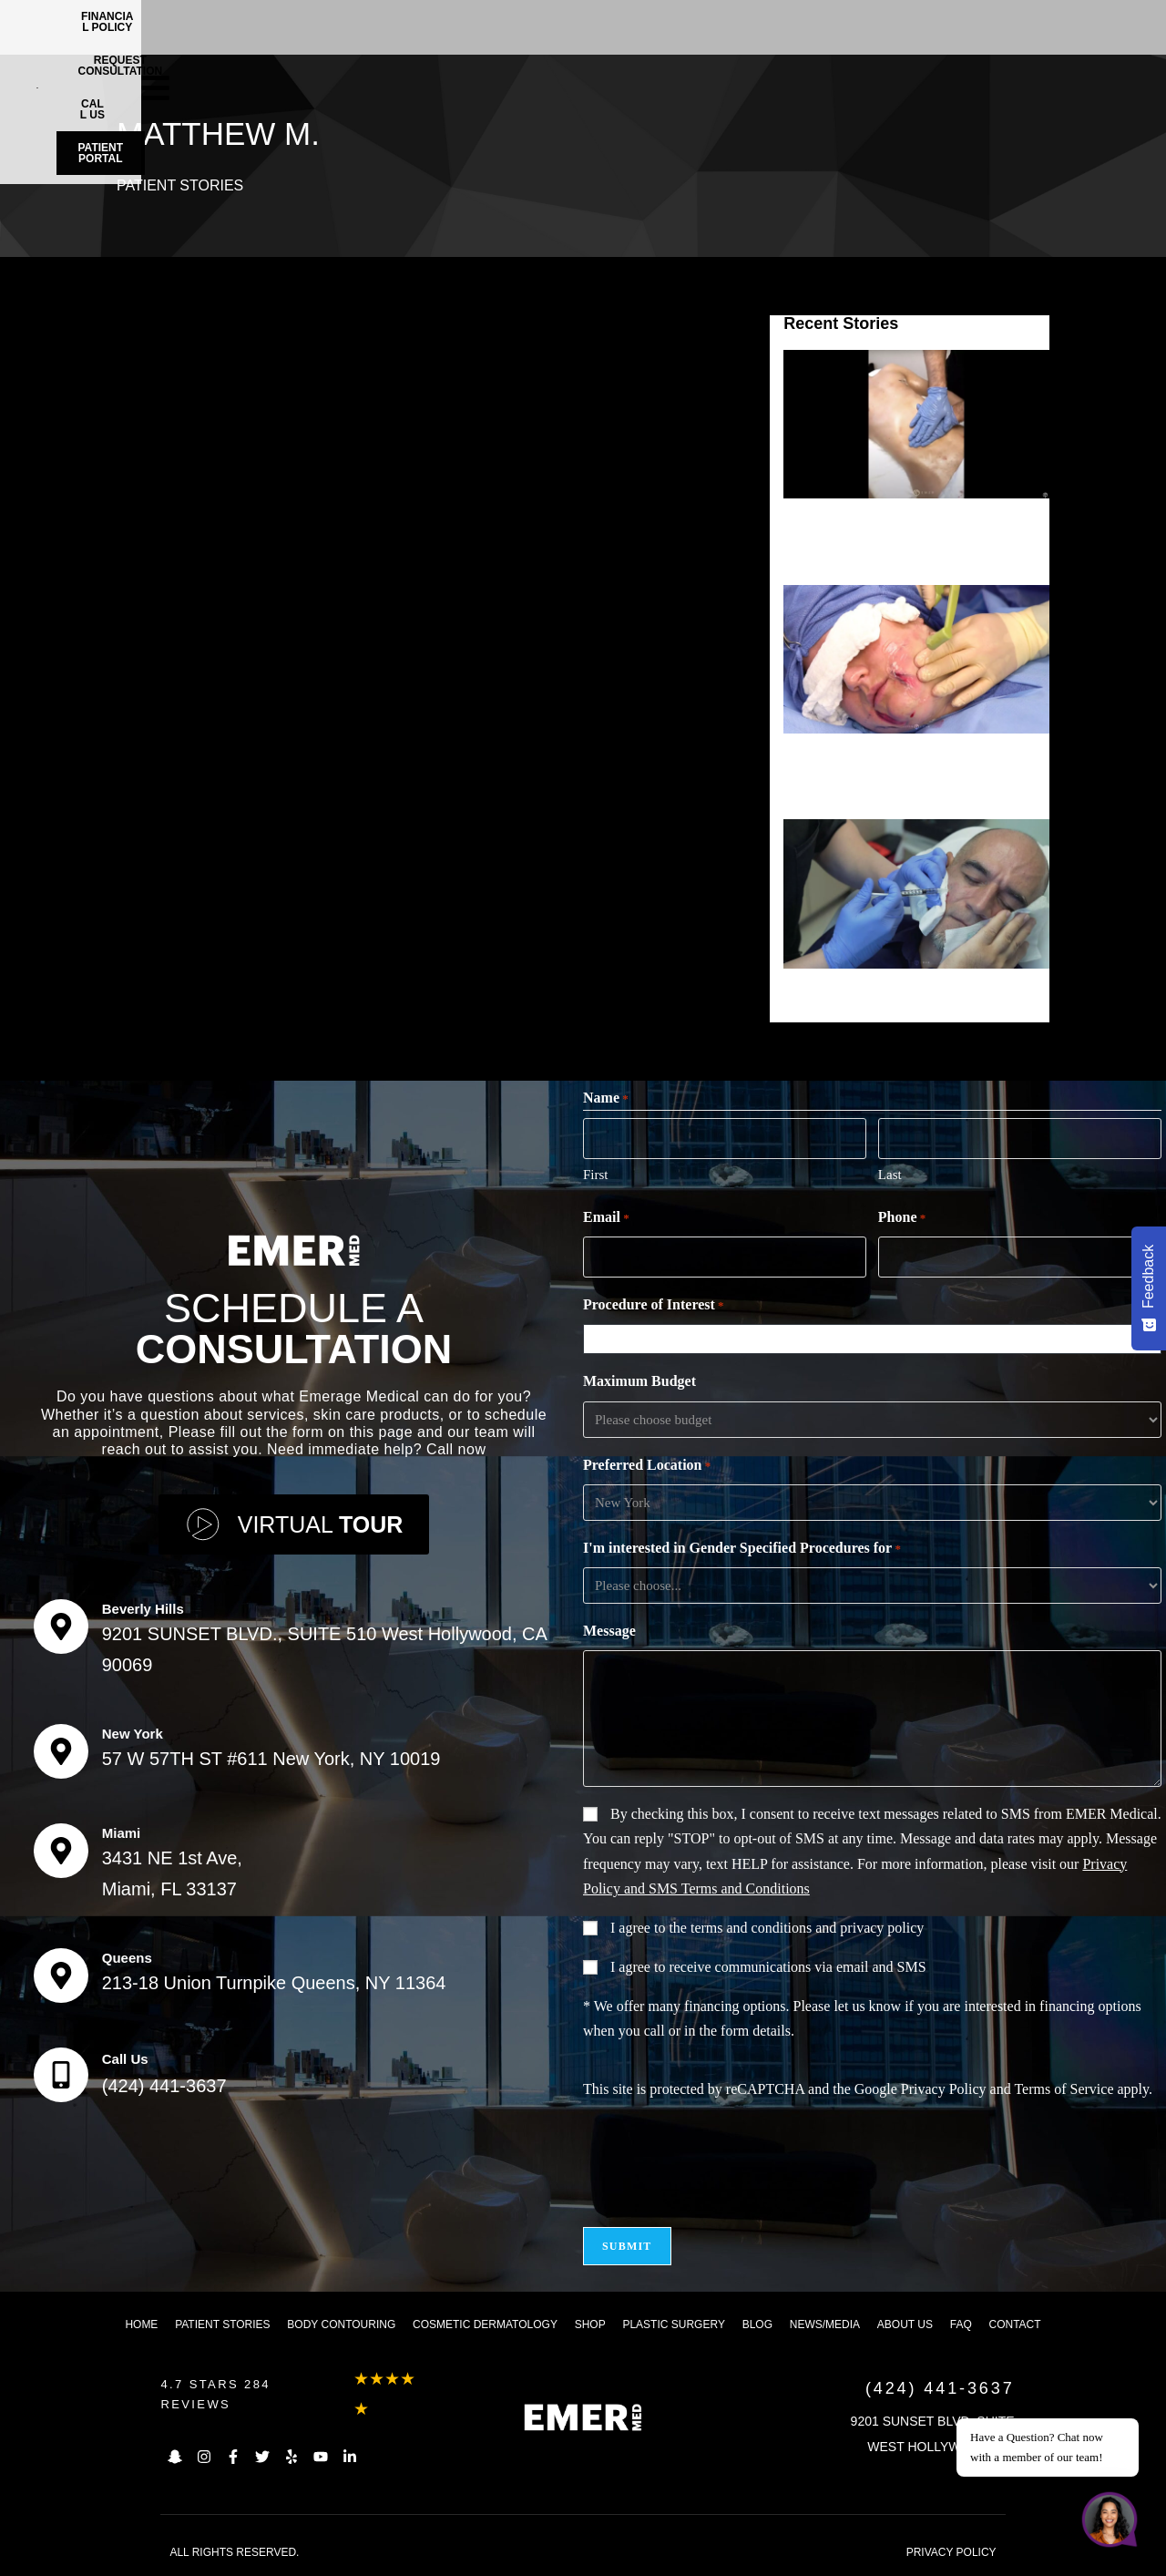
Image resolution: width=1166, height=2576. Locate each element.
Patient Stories (180, 185)
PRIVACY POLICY (951, 2552)
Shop (590, 2324)
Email (606, 1218)
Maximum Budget (639, 1381)
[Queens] (61, 1975)
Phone (902, 1218)
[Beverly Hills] (61, 1626)
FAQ (961, 2324)
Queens (127, 1957)
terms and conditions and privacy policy (807, 1927)
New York (132, 1733)
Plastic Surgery (673, 2324)
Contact (1015, 2324)
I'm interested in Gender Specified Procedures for (742, 1549)
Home (141, 2324)
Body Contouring (341, 2324)
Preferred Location (647, 1466)
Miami (121, 1833)
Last (890, 1174)
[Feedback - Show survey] (1148, 1288)
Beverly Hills (143, 1608)
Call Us (125, 2059)
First (596, 1174)
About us (905, 2324)
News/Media (825, 2324)
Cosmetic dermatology (485, 2324)
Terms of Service (1063, 2089)
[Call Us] (61, 2074)
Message (609, 1630)
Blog (757, 2324)
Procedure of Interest (653, 1306)
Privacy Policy (944, 2089)
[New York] (61, 1751)
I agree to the (767, 1927)
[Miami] (61, 1850)
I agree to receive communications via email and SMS (768, 1967)
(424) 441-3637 (164, 2086)
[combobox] (876, 1339)
